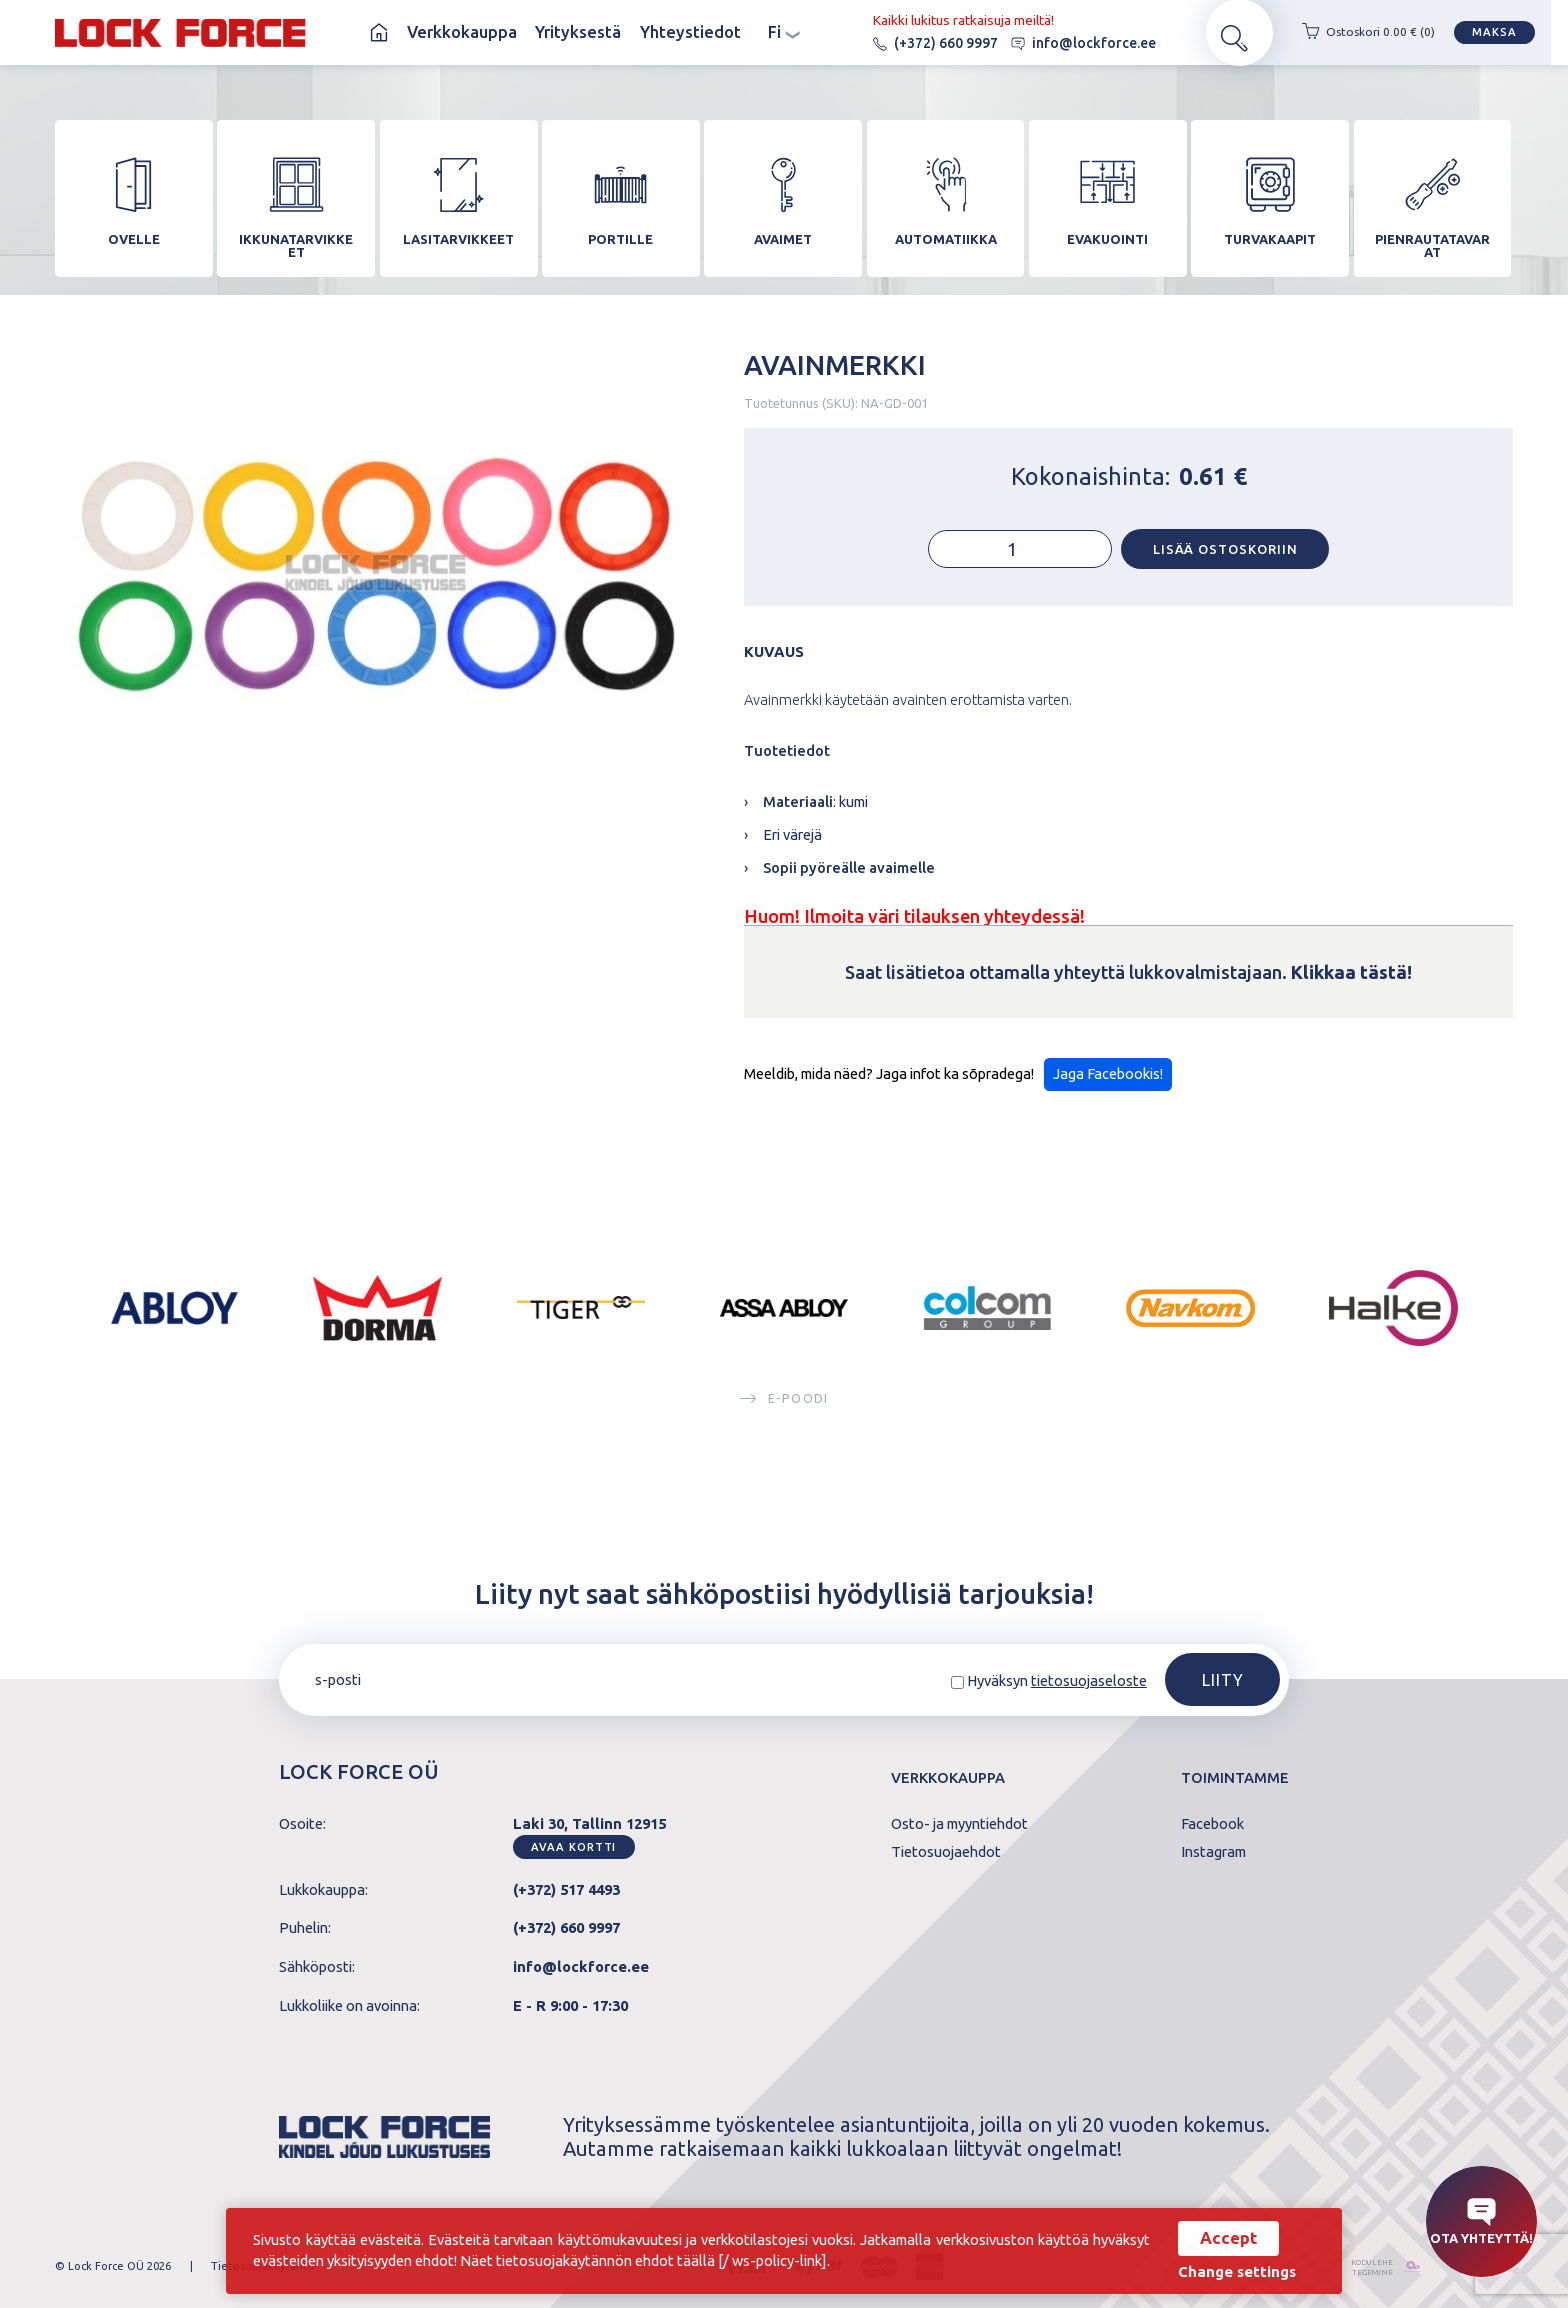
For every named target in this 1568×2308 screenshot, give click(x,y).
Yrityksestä (578, 32)
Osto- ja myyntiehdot (959, 1824)
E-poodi (783, 1406)
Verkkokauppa (462, 32)
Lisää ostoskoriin (1225, 557)
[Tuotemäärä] (1020, 558)
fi (783, 32)
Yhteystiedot (690, 32)
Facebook (1212, 1824)
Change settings (1232, 2272)
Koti (379, 32)
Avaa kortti (573, 1847)
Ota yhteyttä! (1481, 2221)
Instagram (1213, 1852)
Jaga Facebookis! (1108, 1082)
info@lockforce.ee (1066, 43)
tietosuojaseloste (1089, 1680)
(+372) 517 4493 (566, 1889)
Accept (1223, 2238)
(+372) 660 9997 (918, 43)
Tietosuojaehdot (946, 1852)
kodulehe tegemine (1362, 2266)
